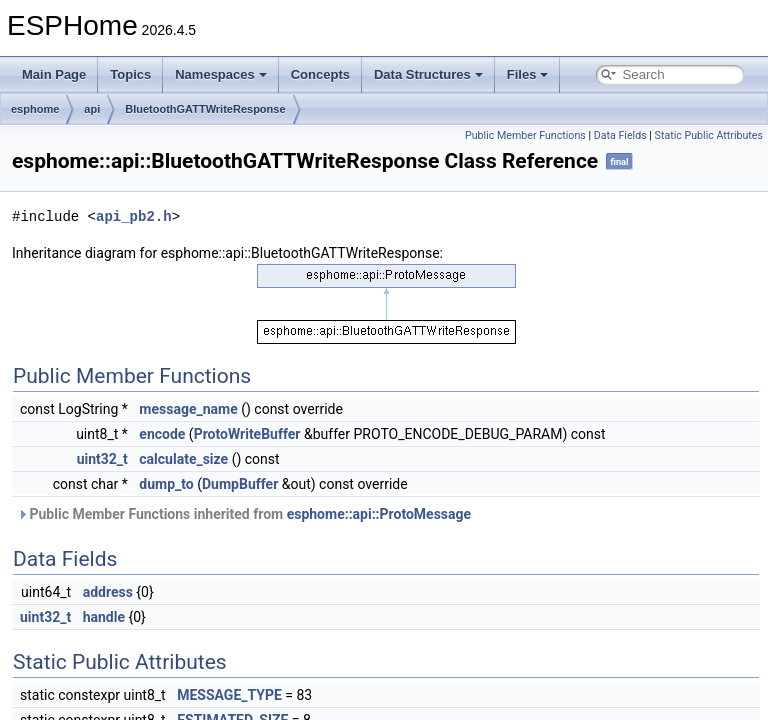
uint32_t (102, 459)
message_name (188, 409)
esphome (35, 109)
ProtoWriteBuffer (247, 434)
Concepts (320, 74)
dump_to (166, 484)
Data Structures (428, 74)
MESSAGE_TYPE (229, 695)
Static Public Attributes (709, 135)
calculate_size (183, 459)
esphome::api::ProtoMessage (379, 514)
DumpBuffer (240, 484)
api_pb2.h (134, 216)
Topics (130, 74)
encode (162, 434)
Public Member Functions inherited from (244, 514)
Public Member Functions (525, 135)
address (108, 592)
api (92, 109)
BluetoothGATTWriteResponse (205, 109)
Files (528, 74)
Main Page (54, 74)
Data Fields (620, 135)
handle (104, 617)
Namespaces (221, 74)
